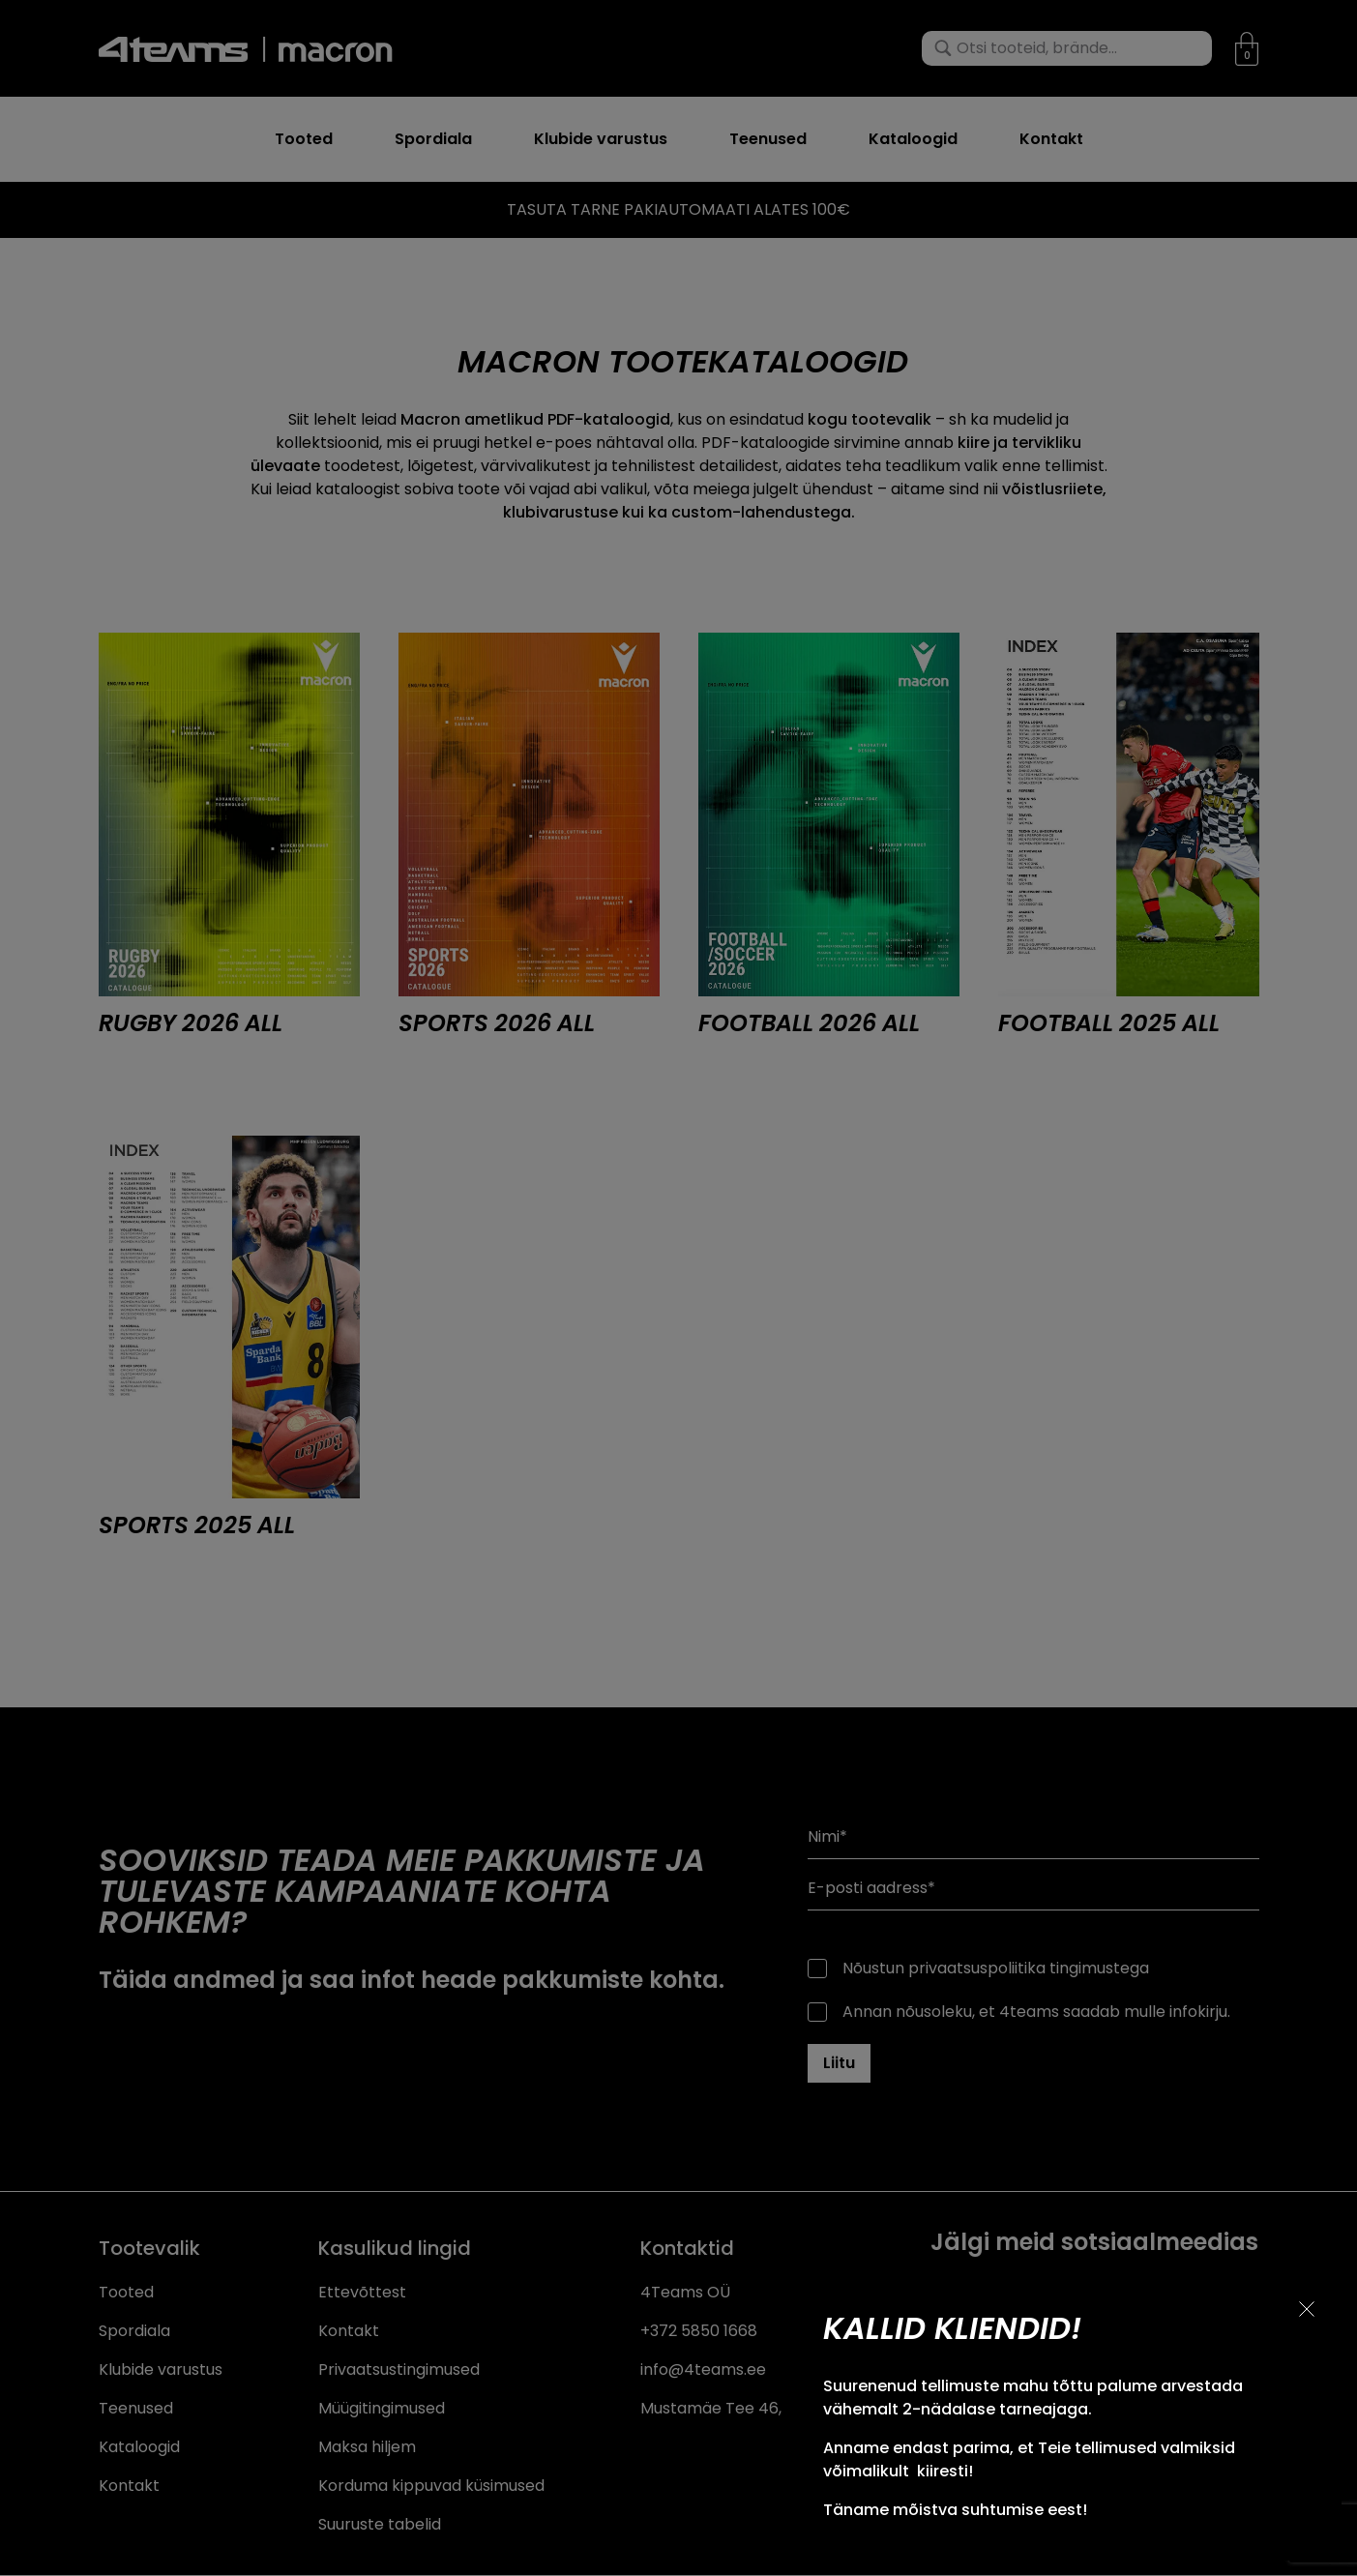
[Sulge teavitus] (1306, 2309)
